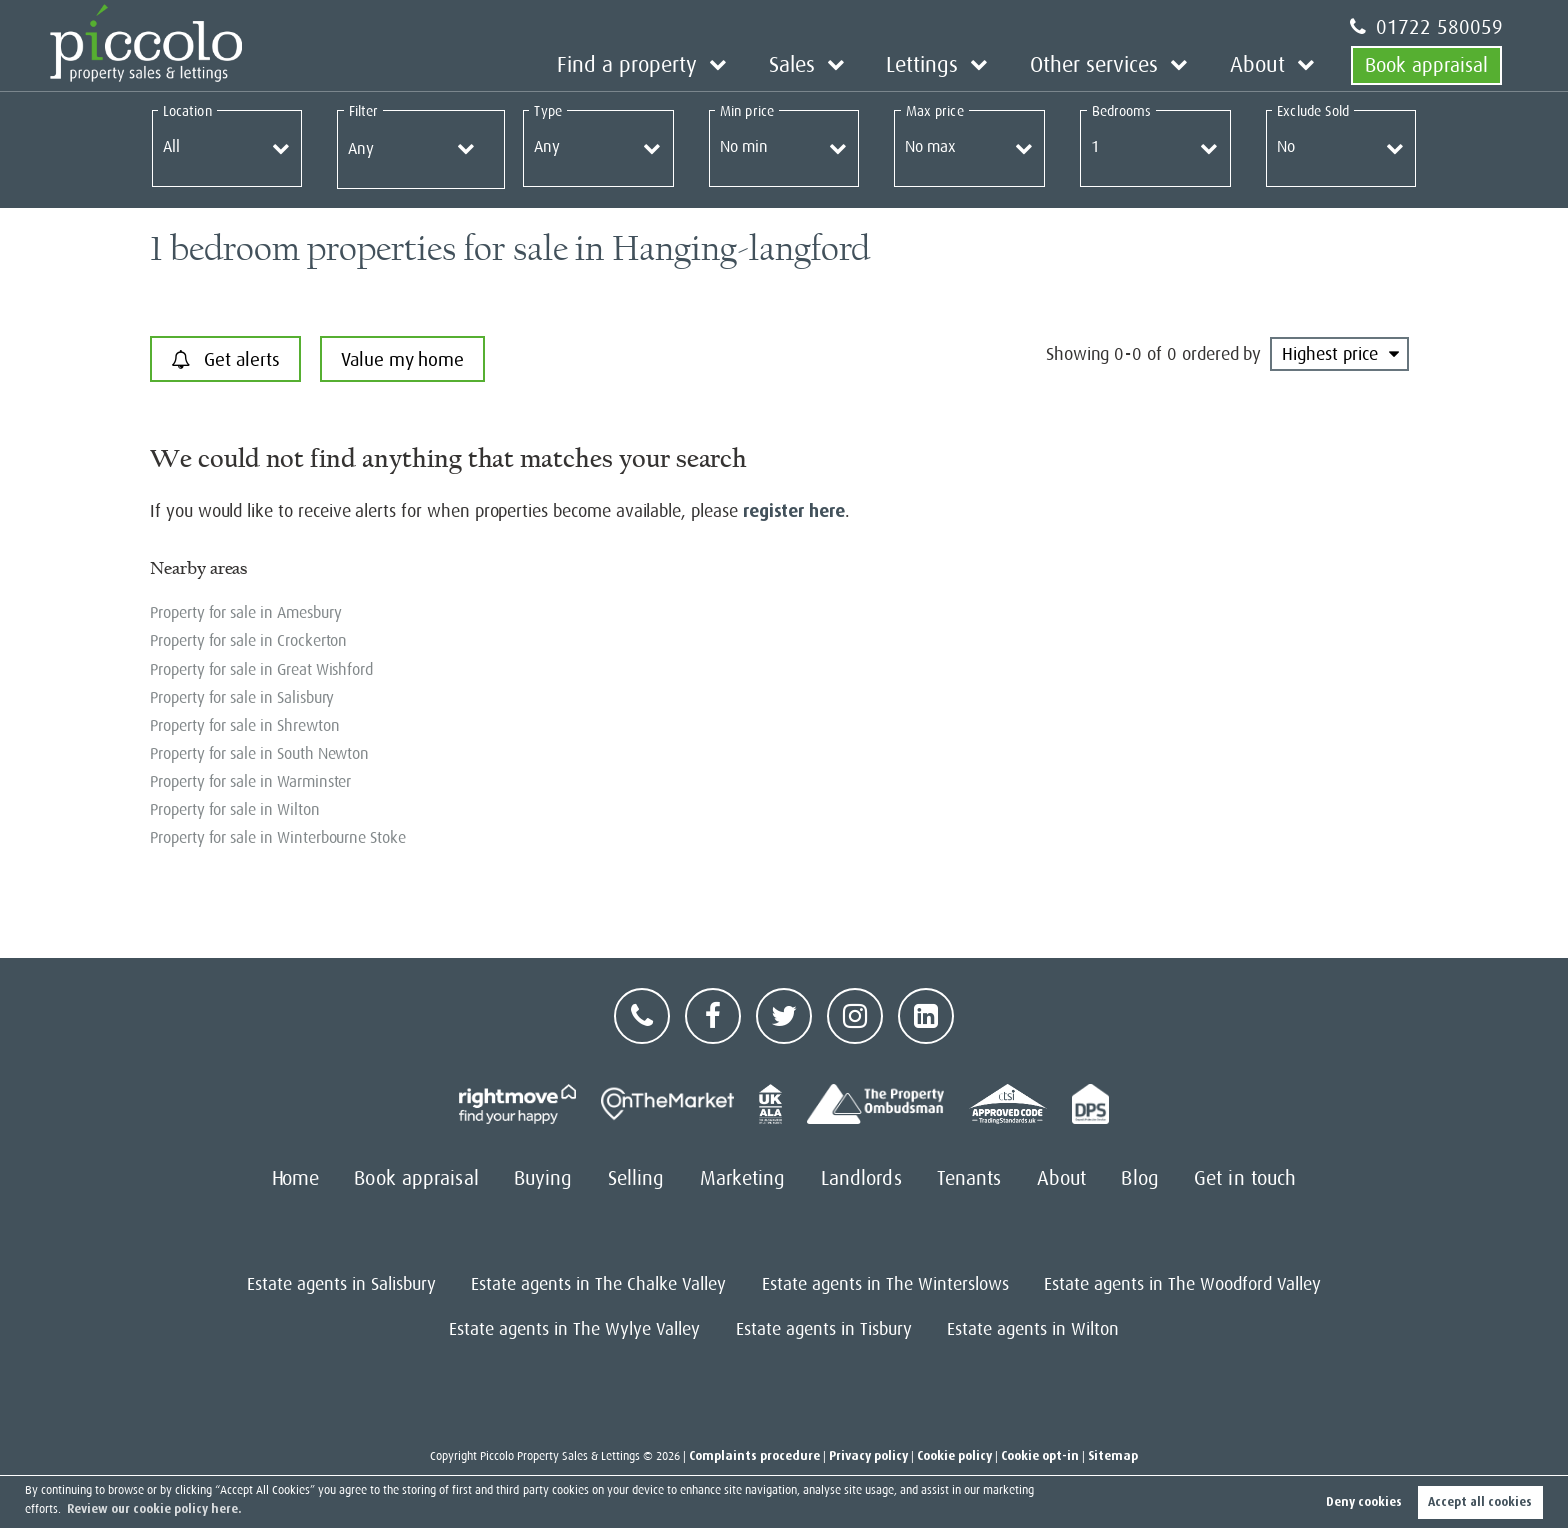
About (1260, 64)
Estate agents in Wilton (1033, 1329)
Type (547, 111)
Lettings (943, 64)
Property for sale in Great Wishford (261, 670)
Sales (819, 64)
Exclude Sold (1313, 111)
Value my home (402, 359)
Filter (363, 111)
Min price (747, 111)
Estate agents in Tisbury (824, 1329)
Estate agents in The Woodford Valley (1182, 1284)
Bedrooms (1122, 111)
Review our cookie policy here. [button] (154, 1509)
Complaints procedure (754, 1456)
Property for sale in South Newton (259, 754)
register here (794, 511)
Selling (636, 1178)
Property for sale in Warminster (250, 782)
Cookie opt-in (1040, 1456)
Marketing (743, 1178)
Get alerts (225, 360)
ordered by (1221, 354)
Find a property (662, 64)
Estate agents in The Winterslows (885, 1284)
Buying (543, 1178)
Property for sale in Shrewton (244, 726)
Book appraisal (1426, 64)
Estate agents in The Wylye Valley (574, 1329)
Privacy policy (868, 1456)
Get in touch (1245, 1178)
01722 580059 (1426, 27)
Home (295, 1178)
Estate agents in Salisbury (341, 1284)
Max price (935, 111)
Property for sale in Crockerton (248, 641)
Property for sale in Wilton (235, 810)
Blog (1139, 1178)
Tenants (969, 1178)
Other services (1106, 64)
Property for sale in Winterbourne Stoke (278, 838)
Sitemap (1113, 1456)
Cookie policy (954, 1456)
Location (187, 111)
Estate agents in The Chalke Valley (598, 1284)
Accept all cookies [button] (1480, 1502)
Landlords (861, 1178)
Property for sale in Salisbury (242, 698)
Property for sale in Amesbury (245, 613)
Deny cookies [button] (1364, 1502)
